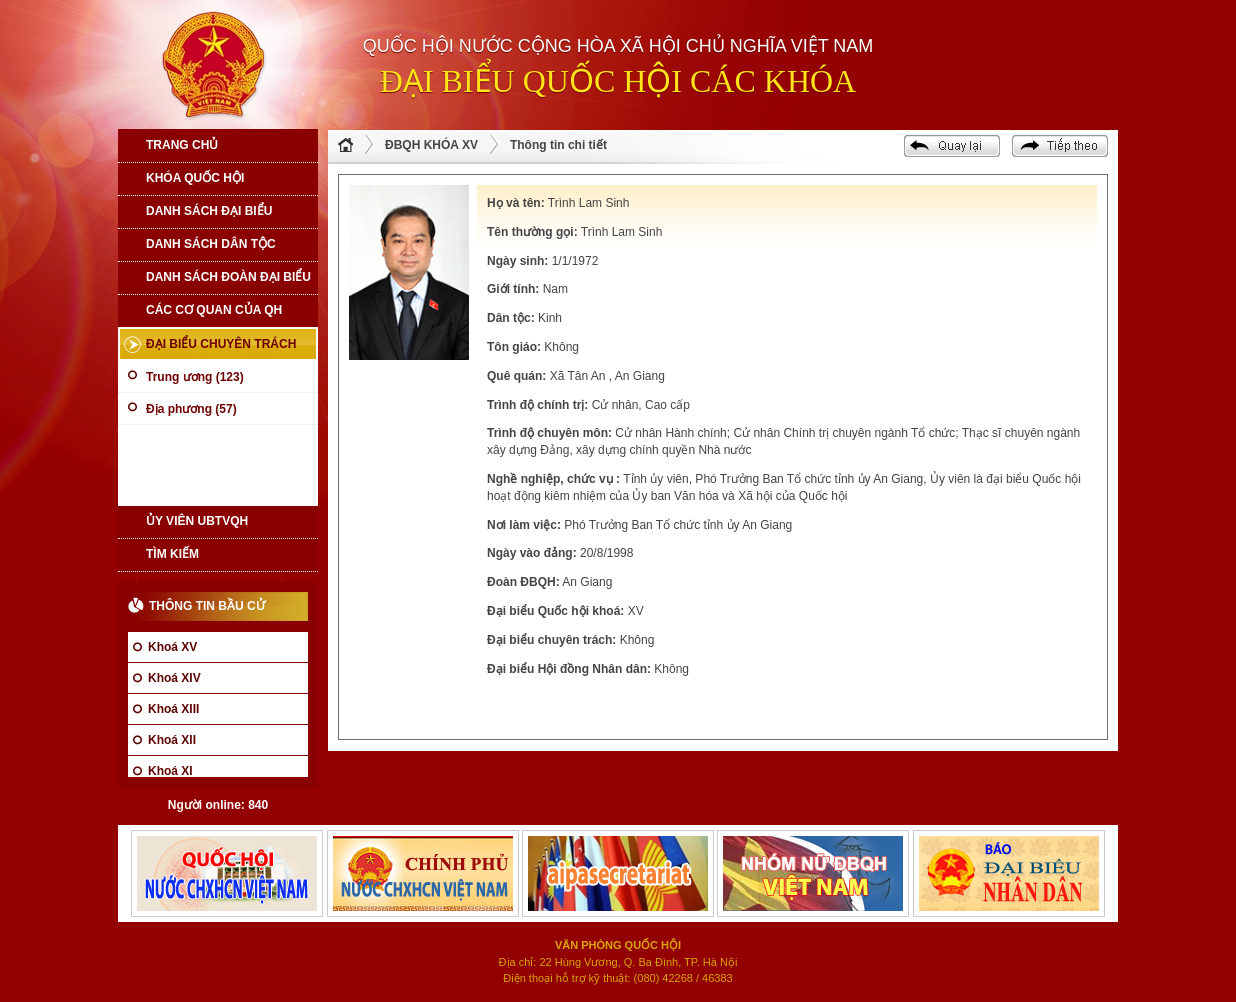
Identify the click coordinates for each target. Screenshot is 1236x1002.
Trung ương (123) (195, 377)
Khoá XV (172, 647)
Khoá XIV (174, 678)
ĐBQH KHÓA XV (431, 145)
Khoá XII (172, 740)
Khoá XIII (173, 709)
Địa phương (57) (191, 409)
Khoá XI (170, 771)
